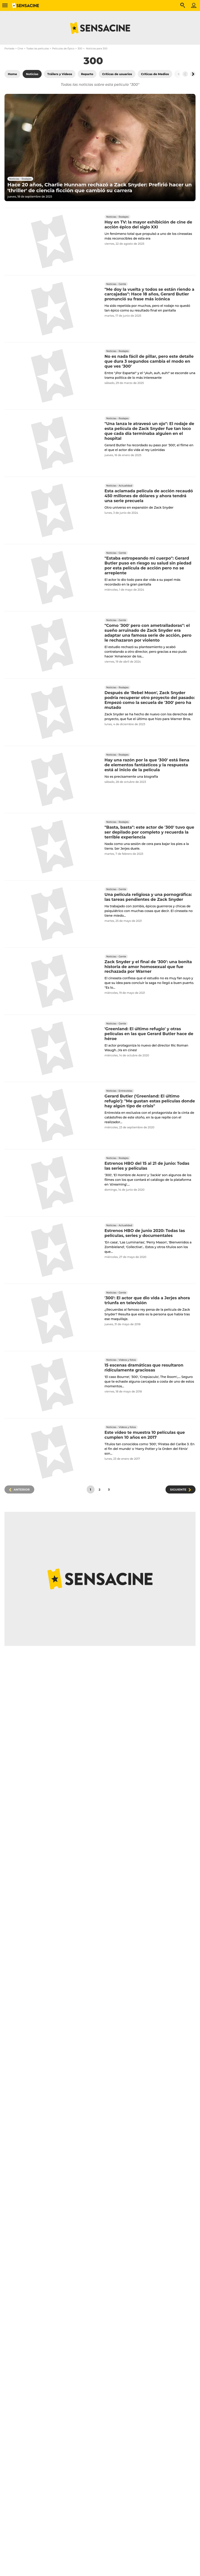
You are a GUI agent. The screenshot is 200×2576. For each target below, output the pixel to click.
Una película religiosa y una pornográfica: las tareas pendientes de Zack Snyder (148, 897)
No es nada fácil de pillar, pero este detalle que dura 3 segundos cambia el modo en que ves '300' (149, 361)
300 (79, 48)
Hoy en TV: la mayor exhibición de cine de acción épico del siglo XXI (148, 225)
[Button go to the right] (193, 74)
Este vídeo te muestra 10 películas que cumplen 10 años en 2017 (145, 1435)
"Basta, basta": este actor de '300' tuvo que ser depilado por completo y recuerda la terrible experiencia (149, 832)
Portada (9, 48)
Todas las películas (37, 48)
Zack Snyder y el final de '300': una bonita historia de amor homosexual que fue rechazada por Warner (148, 966)
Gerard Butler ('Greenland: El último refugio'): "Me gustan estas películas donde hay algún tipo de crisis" (150, 1101)
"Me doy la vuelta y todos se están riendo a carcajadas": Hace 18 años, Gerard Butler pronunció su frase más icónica (149, 294)
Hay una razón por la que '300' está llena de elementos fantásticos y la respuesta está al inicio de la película (147, 765)
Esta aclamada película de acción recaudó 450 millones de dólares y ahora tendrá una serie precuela (149, 496)
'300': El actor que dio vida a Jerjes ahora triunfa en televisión (147, 1300)
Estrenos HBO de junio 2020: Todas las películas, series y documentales (145, 1233)
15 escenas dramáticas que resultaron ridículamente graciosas (144, 1368)
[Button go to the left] (185, 74)
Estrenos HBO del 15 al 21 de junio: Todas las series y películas (147, 1166)
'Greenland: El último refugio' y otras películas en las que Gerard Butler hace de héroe (149, 1034)
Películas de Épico (63, 48)
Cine (20, 48)
